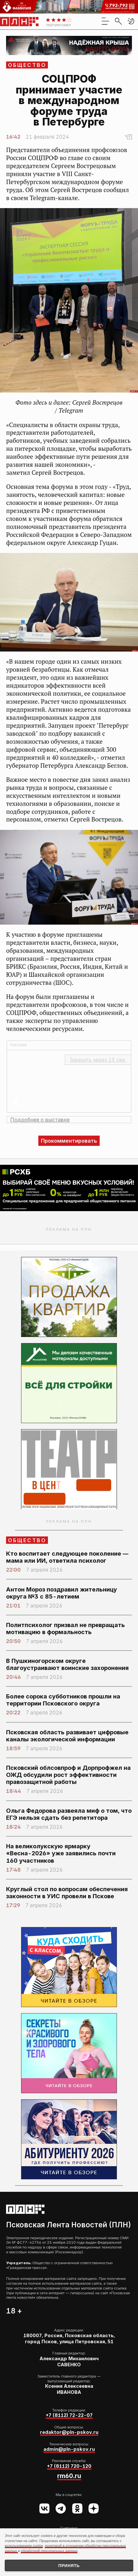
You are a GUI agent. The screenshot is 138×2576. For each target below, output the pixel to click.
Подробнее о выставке (40, 1119)
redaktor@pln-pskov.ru (69, 2432)
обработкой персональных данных (49, 2551)
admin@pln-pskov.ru (69, 2449)
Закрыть (98, 1060)
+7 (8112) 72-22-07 (69, 2415)
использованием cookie (24, 2546)
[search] (118, 21)
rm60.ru (69, 2476)
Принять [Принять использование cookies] (69, 2565)
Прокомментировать (69, 1141)
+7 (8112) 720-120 (69, 2466)
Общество (27, 65)
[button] (130, 21)
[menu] (105, 21)
